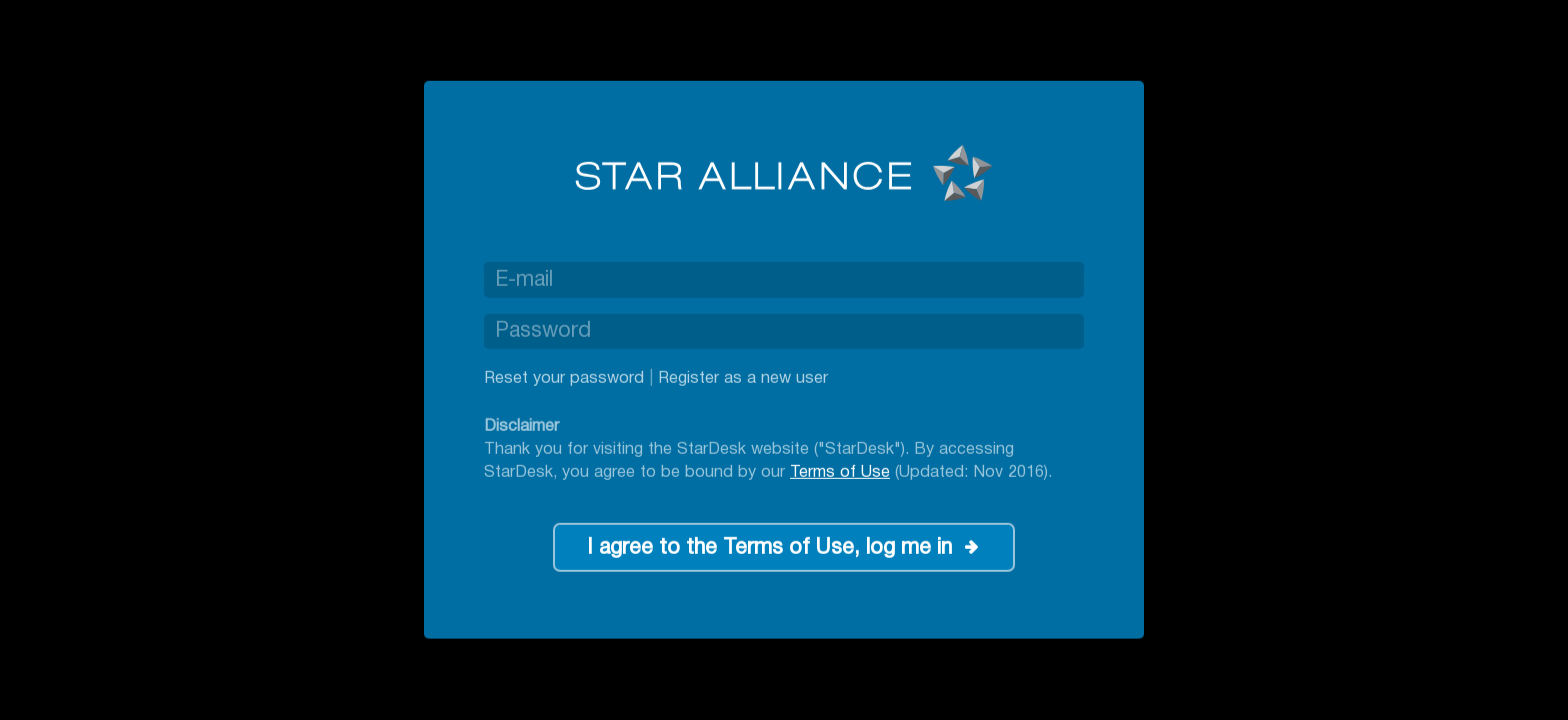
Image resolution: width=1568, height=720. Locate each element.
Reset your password (564, 378)
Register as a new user (743, 378)
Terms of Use (840, 471)
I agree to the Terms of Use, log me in (769, 548)
